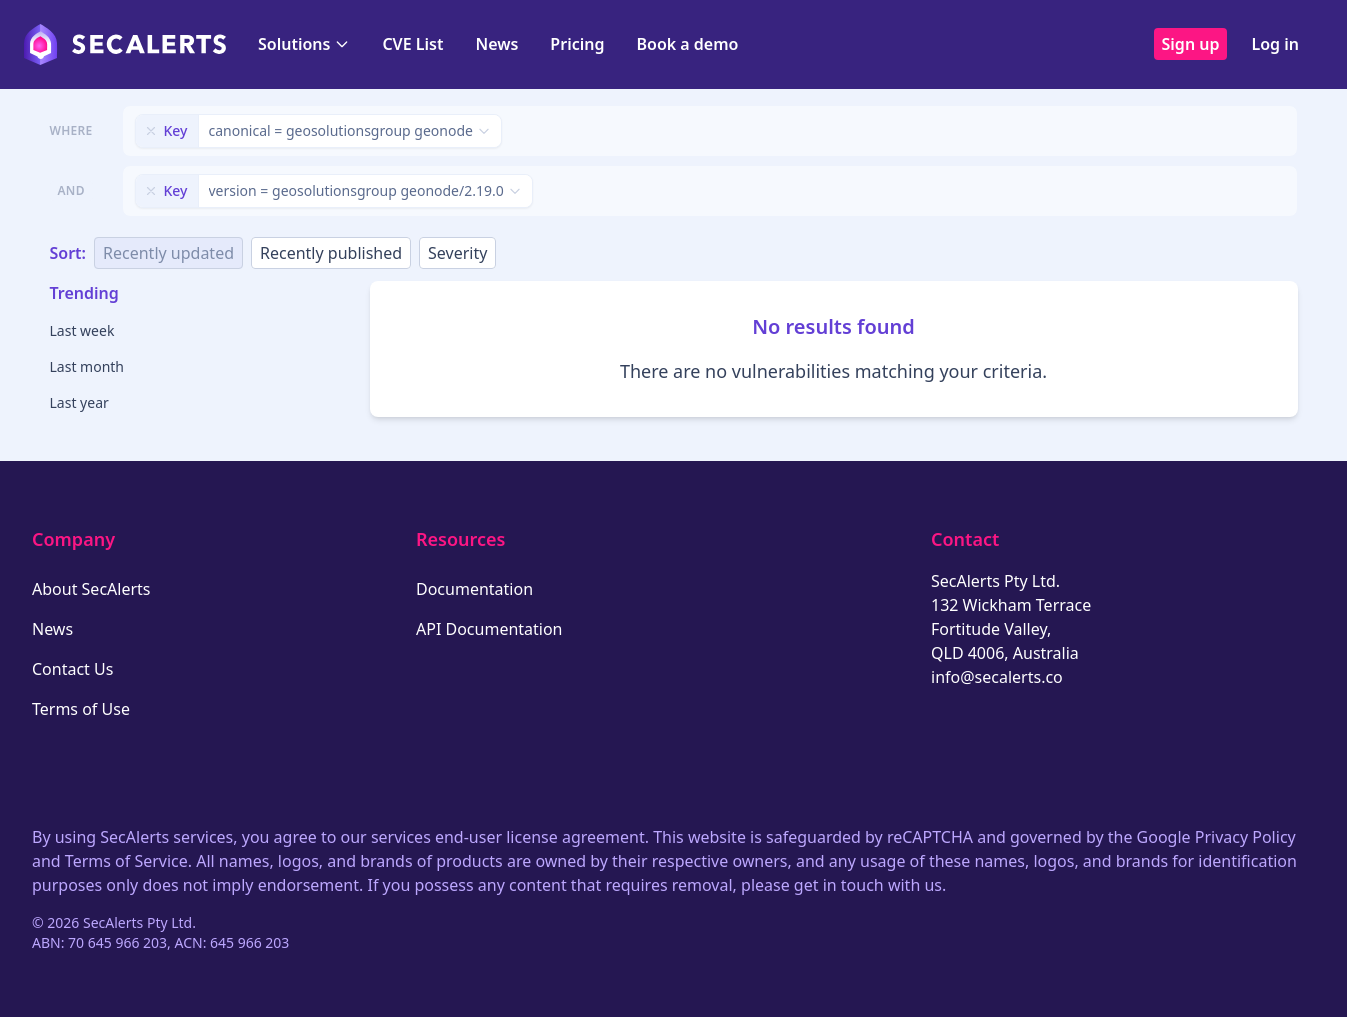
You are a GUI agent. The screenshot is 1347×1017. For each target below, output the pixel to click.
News (496, 44)
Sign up (1191, 44)
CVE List (412, 44)
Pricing (577, 44)
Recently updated (168, 253)
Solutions (304, 44)
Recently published (331, 253)
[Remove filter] (151, 131)
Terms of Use (81, 709)
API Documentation (489, 629)
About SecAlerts (91, 589)
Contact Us (72, 669)
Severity (457, 253)
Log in (1275, 44)
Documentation (474, 589)
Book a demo (687, 44)
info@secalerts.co (997, 677)
